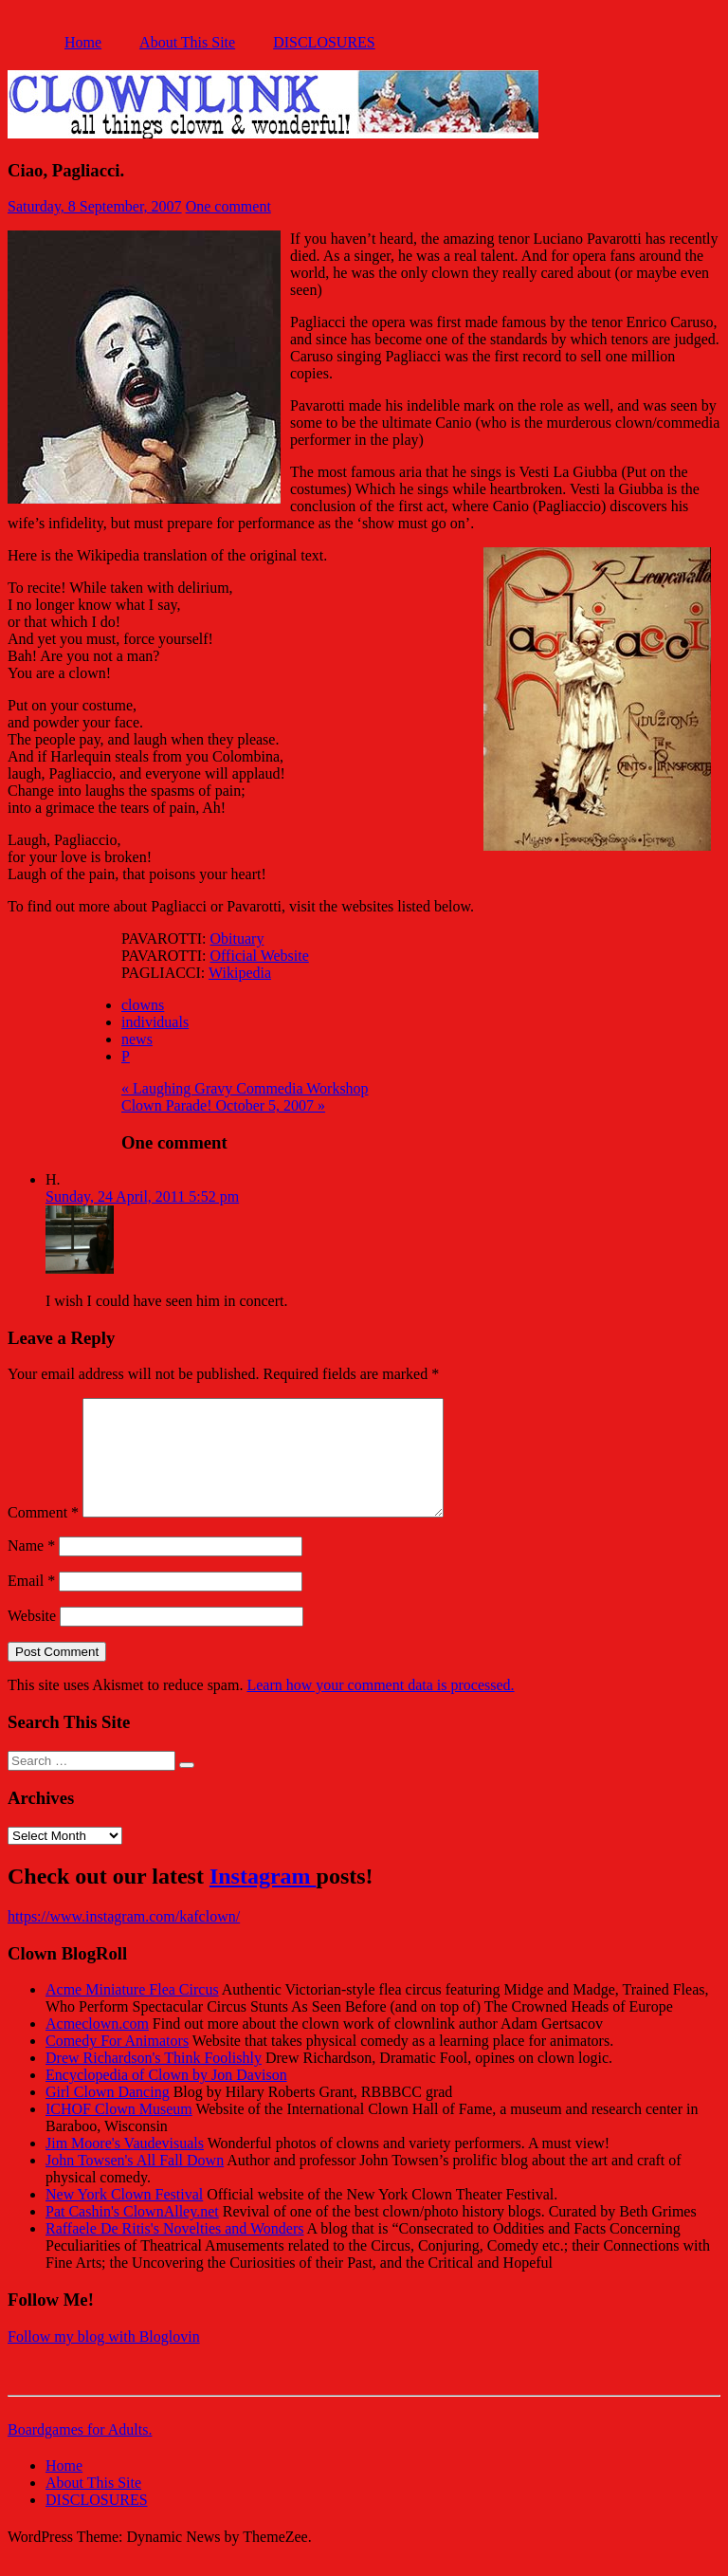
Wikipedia (240, 973)
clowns (142, 1005)
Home (82, 42)
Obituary (237, 938)
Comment (43, 1535)
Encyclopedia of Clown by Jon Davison (166, 2097)
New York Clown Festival (124, 2217)
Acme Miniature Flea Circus (132, 2012)
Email (31, 1603)
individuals (155, 1022)
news (137, 1039)
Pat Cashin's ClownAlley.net (132, 2234)
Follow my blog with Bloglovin (104, 2359)
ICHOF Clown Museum (119, 2132)
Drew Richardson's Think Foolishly (154, 2080)
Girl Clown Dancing (108, 2115)
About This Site (187, 42)
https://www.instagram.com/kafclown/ (124, 1939)
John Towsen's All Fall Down (135, 2183)
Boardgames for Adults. (80, 2452)
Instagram (263, 1898)
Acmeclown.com (97, 2046)
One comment (228, 206)
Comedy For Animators (117, 2063)
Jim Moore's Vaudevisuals (125, 2166)
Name (31, 1568)
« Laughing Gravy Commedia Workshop (245, 1088)
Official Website (259, 956)
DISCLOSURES (324, 42)
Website (32, 1638)
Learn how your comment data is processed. (380, 1708)
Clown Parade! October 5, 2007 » (223, 1105)
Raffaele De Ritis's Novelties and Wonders (175, 2251)
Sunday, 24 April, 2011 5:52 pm (142, 1196)
